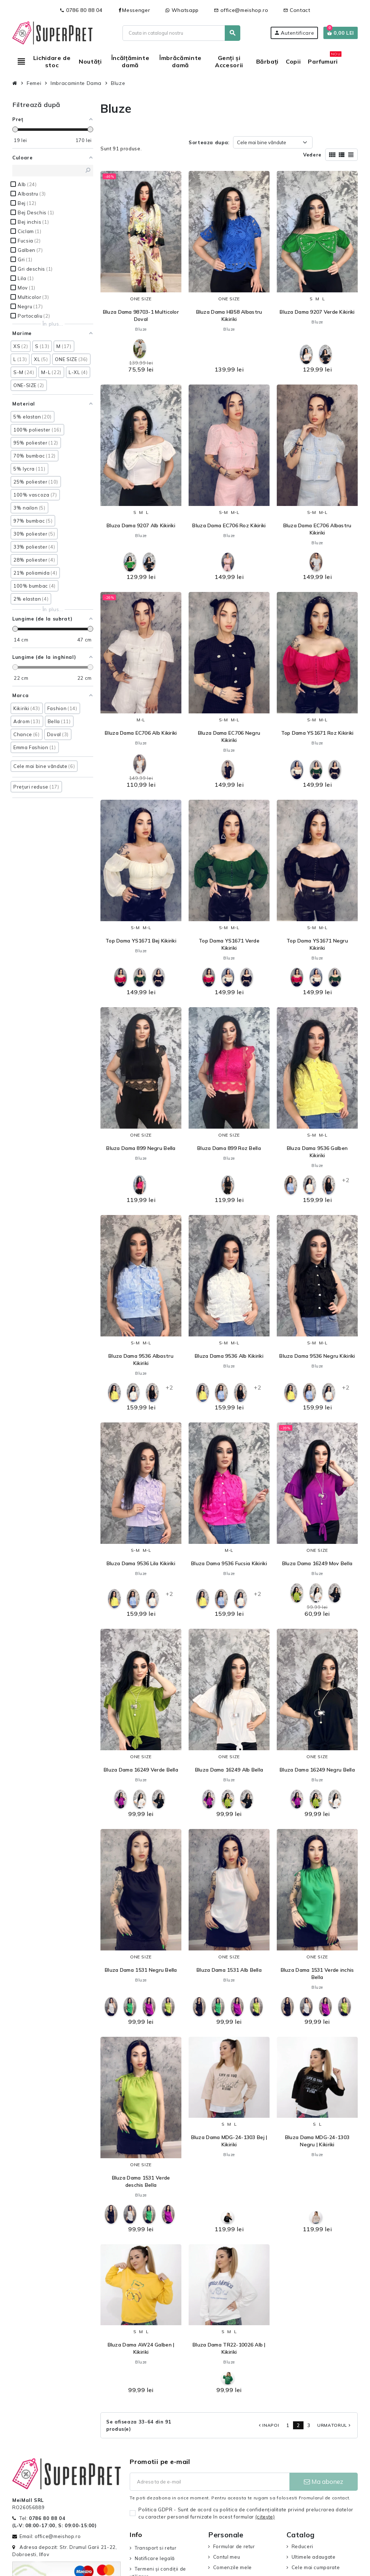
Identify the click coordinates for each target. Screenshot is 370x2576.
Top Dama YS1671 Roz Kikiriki (317, 733)
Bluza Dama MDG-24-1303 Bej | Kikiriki (229, 2141)
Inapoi (268, 2425)
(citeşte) (265, 2517)
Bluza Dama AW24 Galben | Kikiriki (141, 2348)
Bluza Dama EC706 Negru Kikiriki (229, 736)
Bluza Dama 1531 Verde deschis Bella (141, 2181)
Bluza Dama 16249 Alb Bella (229, 1769)
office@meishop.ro (241, 10)
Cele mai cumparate (316, 2567)
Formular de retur (234, 2546)
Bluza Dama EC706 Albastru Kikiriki (317, 529)
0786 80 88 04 (81, 10)
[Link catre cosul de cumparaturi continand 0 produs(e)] (340, 33)
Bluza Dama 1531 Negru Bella (141, 1970)
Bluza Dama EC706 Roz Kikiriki (229, 525)
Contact (296, 10)
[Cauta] (181, 33)
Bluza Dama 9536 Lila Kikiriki (141, 1563)
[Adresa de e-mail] (209, 2482)
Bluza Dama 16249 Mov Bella (317, 1563)
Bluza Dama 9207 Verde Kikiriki (317, 312)
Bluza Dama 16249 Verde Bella (141, 1769)
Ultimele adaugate (314, 2557)
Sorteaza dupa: (209, 142)
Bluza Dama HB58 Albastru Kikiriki (229, 315)
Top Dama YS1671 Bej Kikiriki (141, 940)
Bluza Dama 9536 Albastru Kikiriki (140, 1359)
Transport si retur (156, 2548)
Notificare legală (155, 2558)
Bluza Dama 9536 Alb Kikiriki (229, 1356)
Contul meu (226, 2557)
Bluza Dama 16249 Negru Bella (317, 1769)
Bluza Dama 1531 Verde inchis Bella (317, 1973)
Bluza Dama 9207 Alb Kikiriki (141, 525)
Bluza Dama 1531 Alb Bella (229, 1970)
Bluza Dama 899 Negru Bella (140, 1148)
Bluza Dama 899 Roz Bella (229, 1148)
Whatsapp (182, 10)
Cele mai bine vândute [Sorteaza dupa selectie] (261, 142)
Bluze (141, 329)
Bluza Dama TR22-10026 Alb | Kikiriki (229, 2348)
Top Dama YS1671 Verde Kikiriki (229, 944)
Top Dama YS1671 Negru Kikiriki (317, 944)
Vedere (312, 155)
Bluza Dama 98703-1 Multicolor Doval (141, 315)
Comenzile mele (232, 2567)
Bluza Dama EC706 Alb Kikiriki (141, 733)
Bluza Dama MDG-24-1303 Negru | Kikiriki (317, 2141)
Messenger (133, 10)
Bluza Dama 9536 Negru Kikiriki (317, 1356)
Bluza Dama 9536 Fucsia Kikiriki (229, 1563)
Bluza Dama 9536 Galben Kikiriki (317, 1152)
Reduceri (302, 2546)
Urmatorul (334, 2425)
